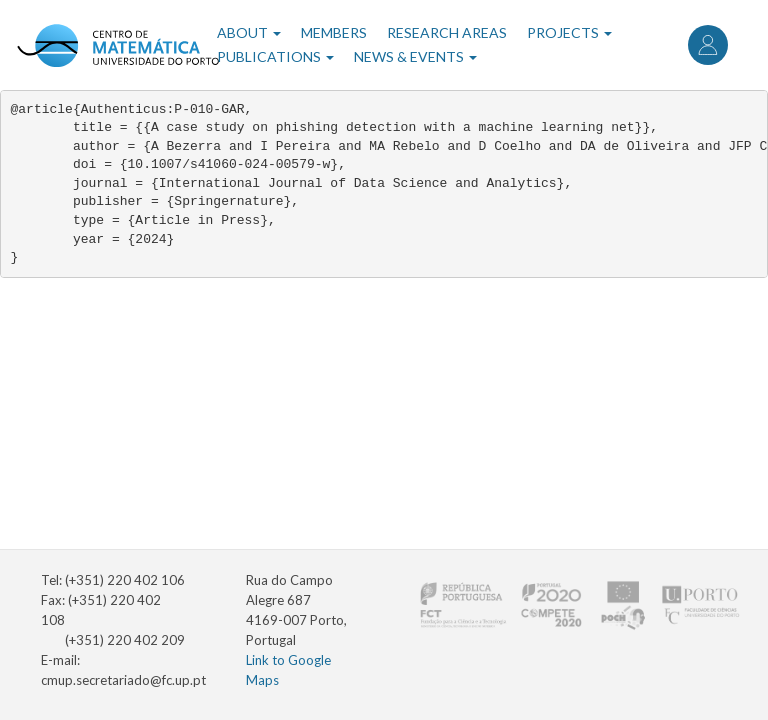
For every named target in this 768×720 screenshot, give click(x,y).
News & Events (415, 56)
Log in (708, 45)
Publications (275, 56)
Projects (569, 32)
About (249, 32)
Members (334, 32)
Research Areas (447, 32)
